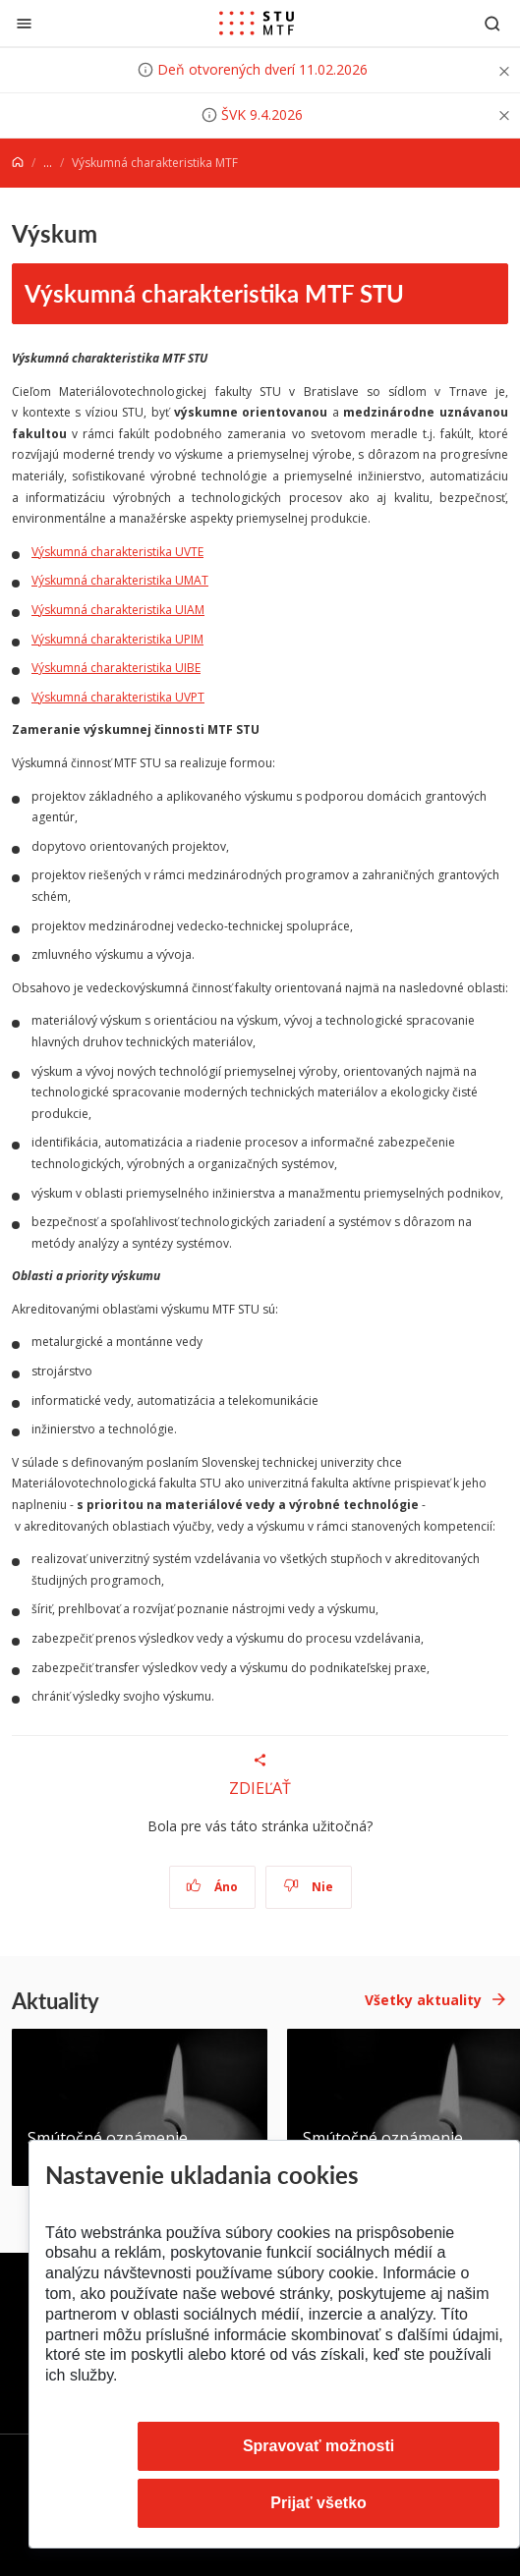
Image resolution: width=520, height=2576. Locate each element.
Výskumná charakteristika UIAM (117, 609)
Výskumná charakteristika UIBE (116, 667)
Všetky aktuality (423, 1999)
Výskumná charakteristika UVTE (117, 551)
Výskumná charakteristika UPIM (117, 639)
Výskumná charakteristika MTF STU (214, 292)
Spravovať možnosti (318, 2445)
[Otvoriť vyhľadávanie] (492, 23)
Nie (308, 1886)
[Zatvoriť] (24, 23)
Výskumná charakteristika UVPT (117, 697)
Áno (212, 1886)
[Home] (18, 162)
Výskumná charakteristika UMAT (119, 580)
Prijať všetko (318, 2502)
